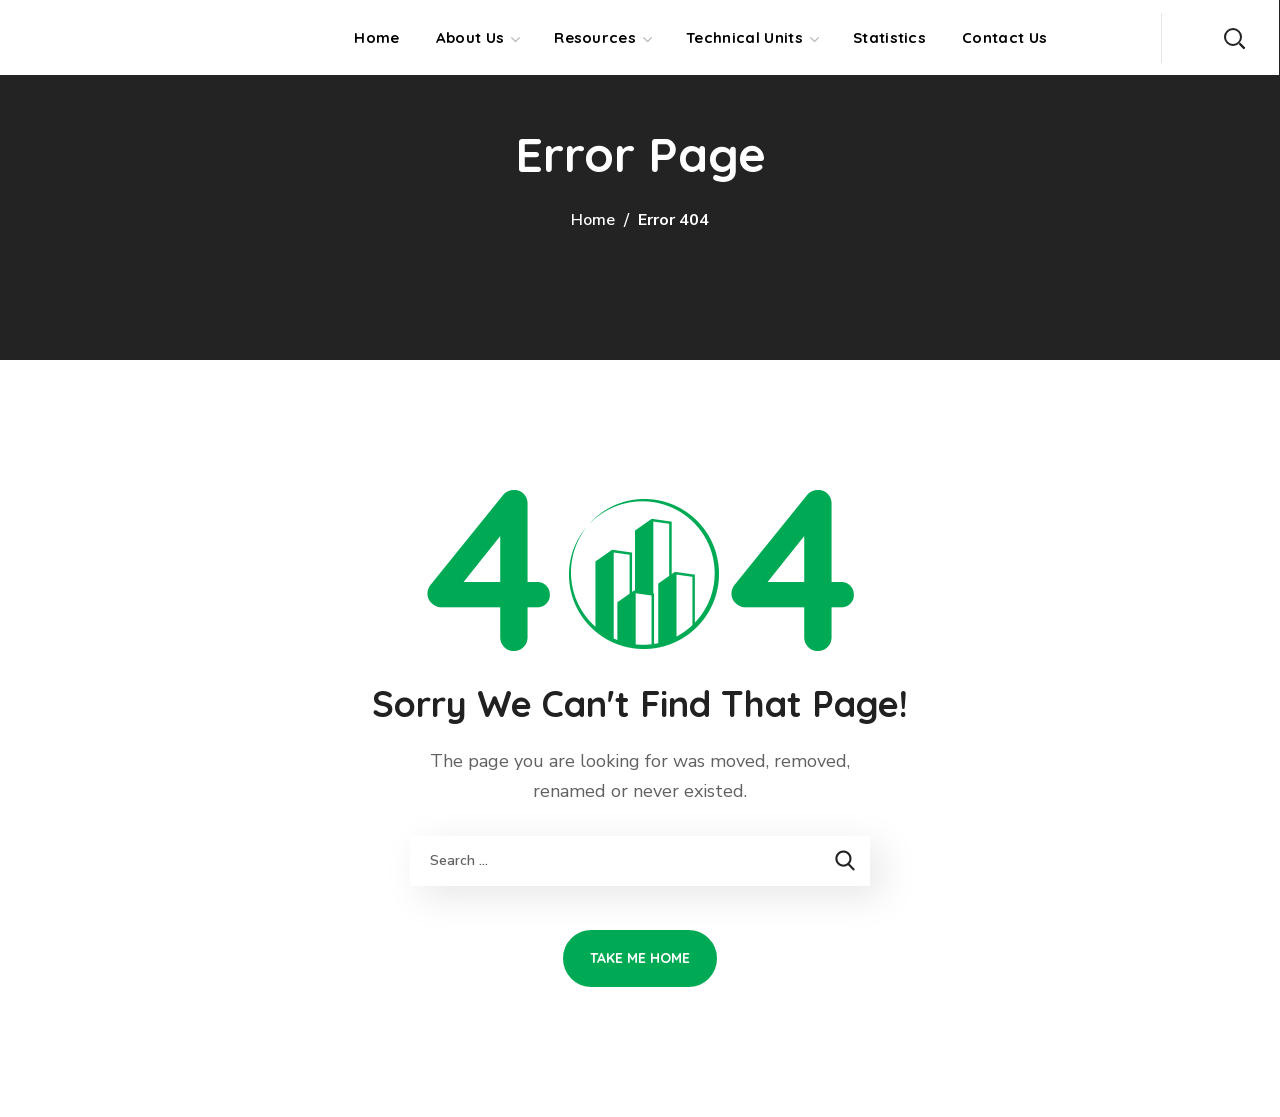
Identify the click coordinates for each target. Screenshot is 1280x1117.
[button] (1234, 37)
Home (593, 220)
